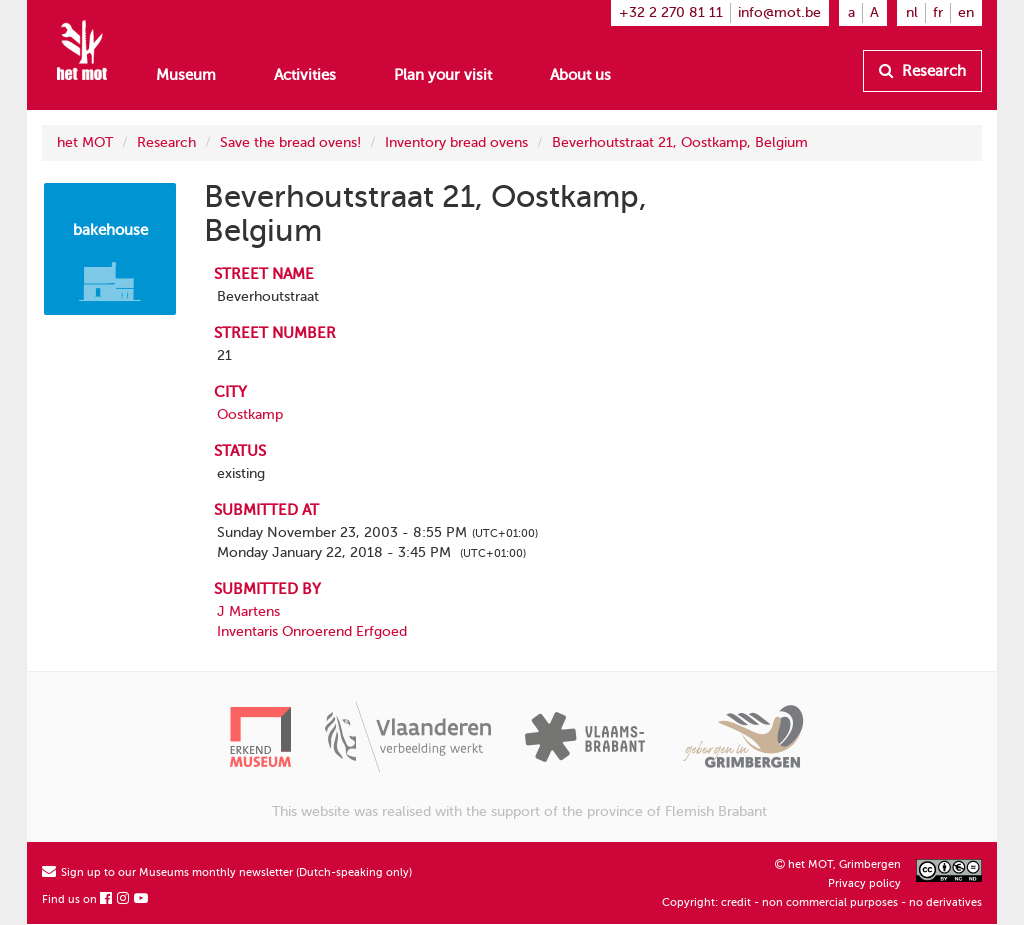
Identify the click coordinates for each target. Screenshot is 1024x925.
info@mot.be (779, 12)
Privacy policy (864, 883)
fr (938, 12)
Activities (305, 75)
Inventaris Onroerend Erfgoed (312, 631)
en (966, 12)
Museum (186, 75)
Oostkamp (250, 414)
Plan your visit (443, 75)
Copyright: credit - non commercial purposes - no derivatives (822, 902)
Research (922, 71)
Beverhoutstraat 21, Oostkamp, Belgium (680, 142)
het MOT (85, 142)
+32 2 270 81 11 (671, 12)
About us (580, 75)
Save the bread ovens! (290, 142)
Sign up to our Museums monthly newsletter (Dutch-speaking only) (227, 872)
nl (912, 12)
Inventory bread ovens (456, 142)
